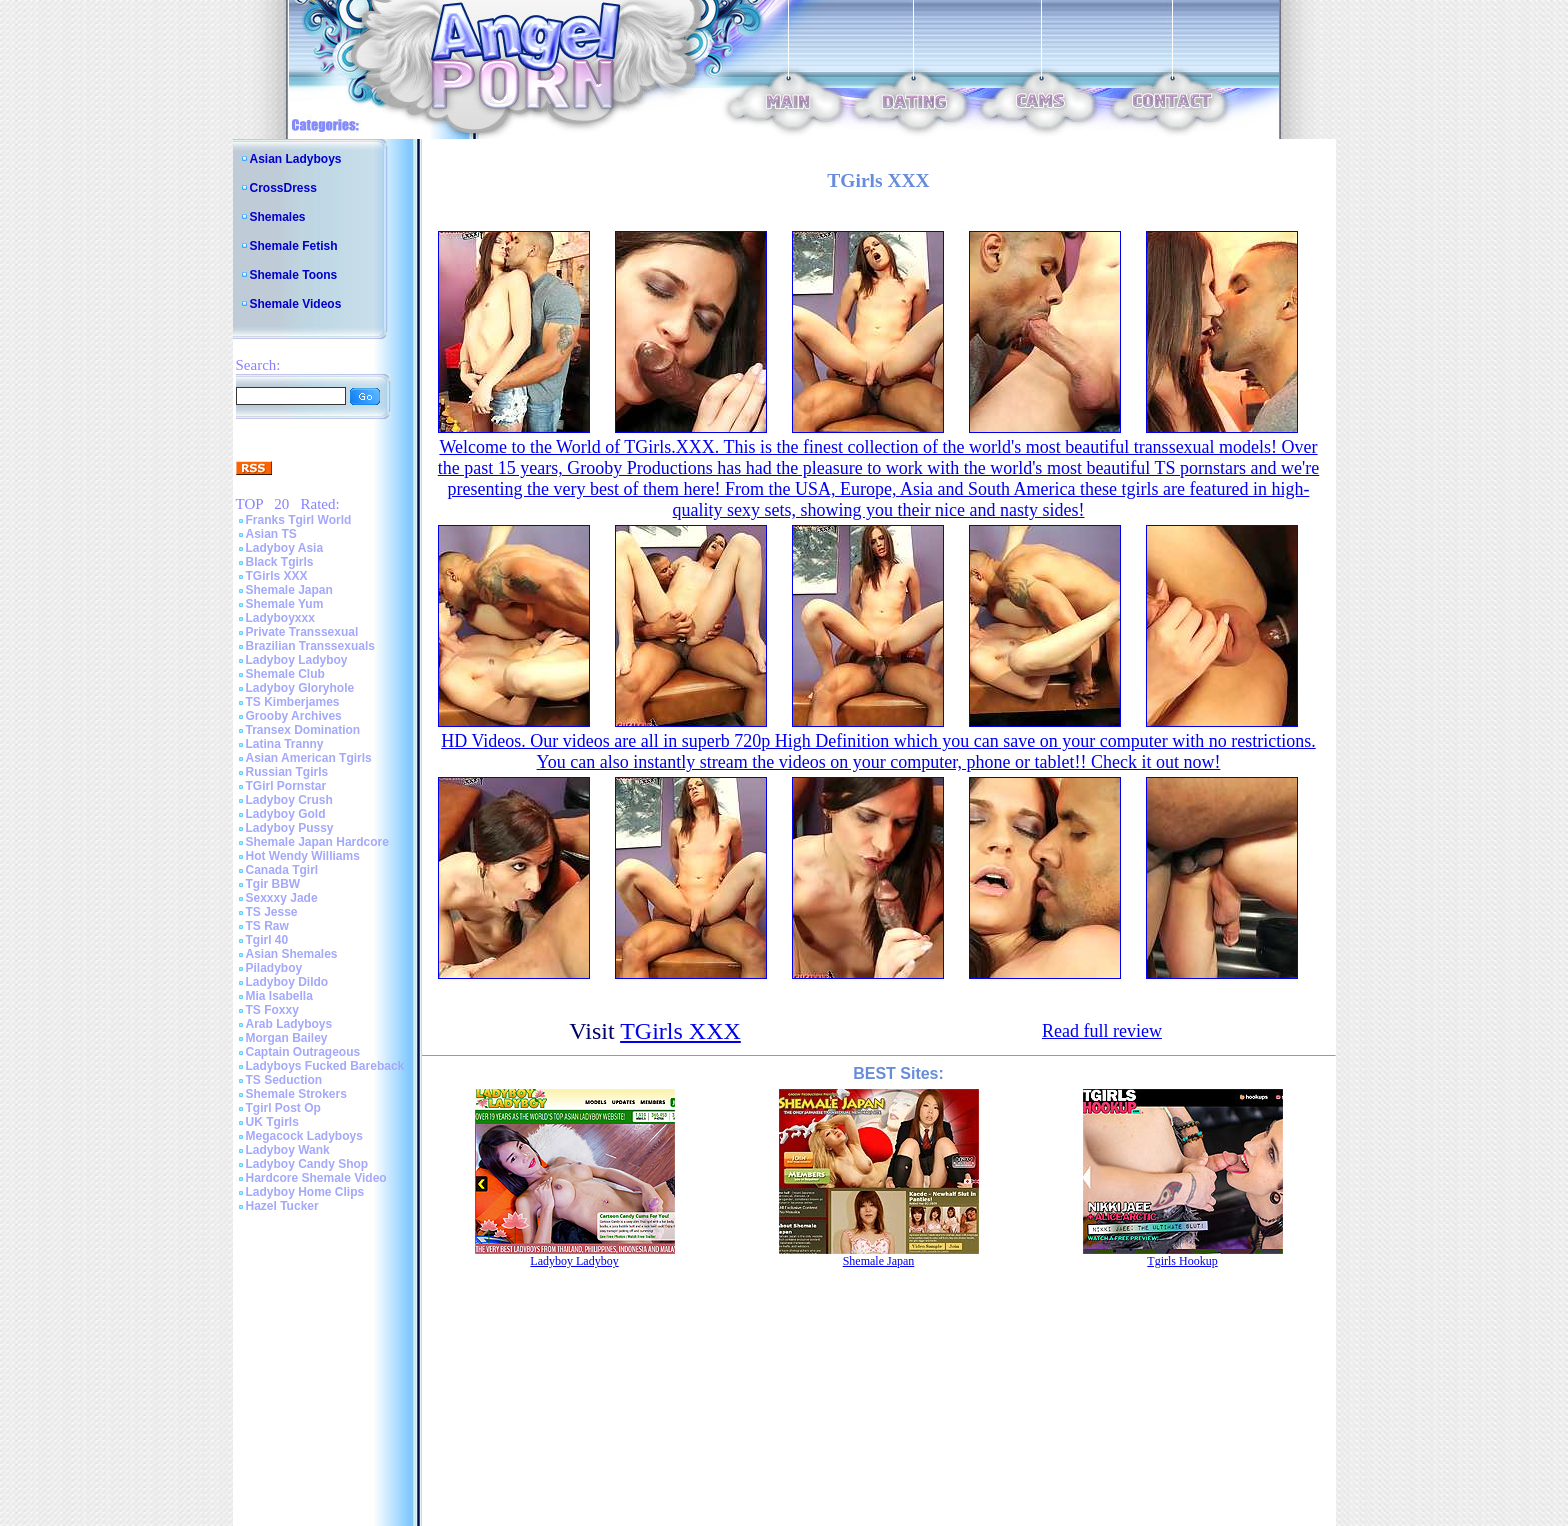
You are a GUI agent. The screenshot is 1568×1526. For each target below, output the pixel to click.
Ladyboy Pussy (290, 828)
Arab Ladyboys (289, 1024)
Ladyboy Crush (289, 800)
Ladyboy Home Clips (305, 1192)
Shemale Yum (285, 604)
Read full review (1102, 1031)
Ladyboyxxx (280, 618)
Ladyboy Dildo (287, 982)
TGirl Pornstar (286, 786)
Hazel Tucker (282, 1206)
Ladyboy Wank (288, 1150)
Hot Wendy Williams (303, 856)
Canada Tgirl (282, 870)
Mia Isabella (279, 996)
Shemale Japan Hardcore (317, 842)
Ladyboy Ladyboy (297, 660)
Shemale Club (285, 674)
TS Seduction (284, 1080)
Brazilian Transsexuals (310, 646)
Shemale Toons (294, 275)
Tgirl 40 (267, 940)
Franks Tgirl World (299, 520)
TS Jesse (272, 912)
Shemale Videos (296, 304)
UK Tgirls (272, 1122)
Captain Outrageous (303, 1052)
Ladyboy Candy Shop (307, 1164)
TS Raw (267, 926)
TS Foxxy (272, 1010)
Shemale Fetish (294, 246)
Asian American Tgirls (309, 758)
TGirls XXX (277, 576)
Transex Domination (303, 730)
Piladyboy (274, 968)
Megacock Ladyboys (304, 1136)
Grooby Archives (294, 716)
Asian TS (271, 534)
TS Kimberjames (293, 702)
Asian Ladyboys (296, 159)
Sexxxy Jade (282, 898)
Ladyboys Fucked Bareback (325, 1066)
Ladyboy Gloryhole (300, 688)
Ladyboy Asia (285, 548)
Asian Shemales (292, 954)
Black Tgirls (280, 562)
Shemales (278, 217)
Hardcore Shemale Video (316, 1178)
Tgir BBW (273, 884)
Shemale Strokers (296, 1094)
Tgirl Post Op (283, 1108)
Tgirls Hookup (1182, 1261)
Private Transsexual (302, 632)
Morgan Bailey (287, 1038)
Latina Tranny (285, 744)
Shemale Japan (289, 590)
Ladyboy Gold (286, 814)
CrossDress (283, 188)
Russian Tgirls (287, 772)
